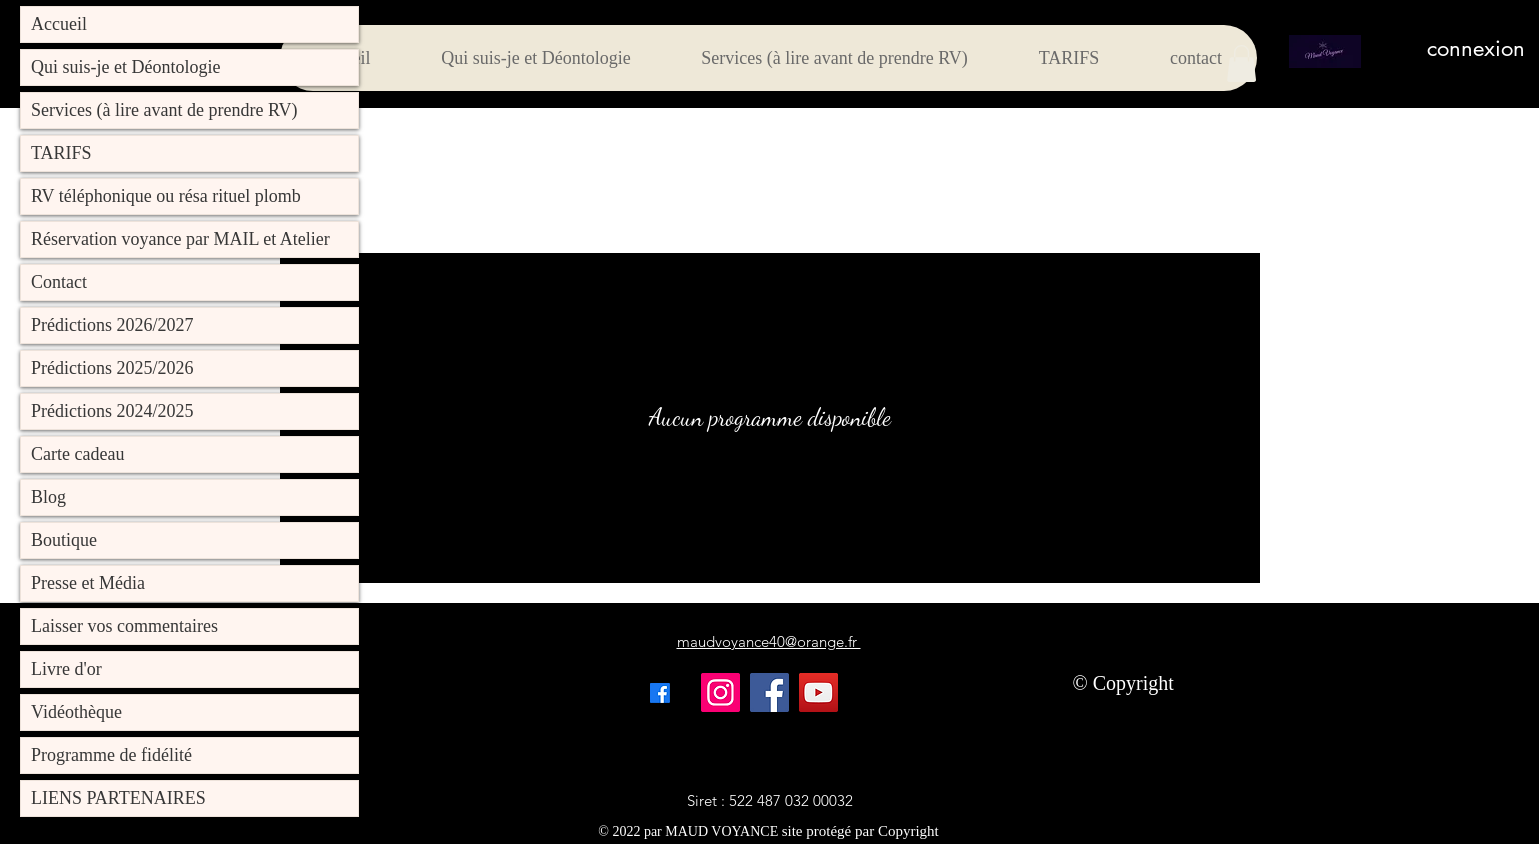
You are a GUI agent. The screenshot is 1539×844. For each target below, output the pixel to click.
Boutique (64, 540)
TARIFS (61, 153)
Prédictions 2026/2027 (112, 325)
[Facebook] (769, 692)
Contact (59, 282)
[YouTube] (818, 692)
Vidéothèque (76, 712)
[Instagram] (720, 692)
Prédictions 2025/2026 (112, 368)
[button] (1241, 63)
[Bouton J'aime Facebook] (976, 693)
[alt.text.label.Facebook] (660, 693)
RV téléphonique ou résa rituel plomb (166, 196)
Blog (48, 497)
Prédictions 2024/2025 (112, 411)
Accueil (59, 24)
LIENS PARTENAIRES (118, 798)
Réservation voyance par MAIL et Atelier (180, 239)
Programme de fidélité (111, 755)
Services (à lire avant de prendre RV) (164, 110)
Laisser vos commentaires (124, 626)
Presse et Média (88, 583)
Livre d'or (66, 669)
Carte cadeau (77, 454)
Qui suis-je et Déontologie (125, 67)
